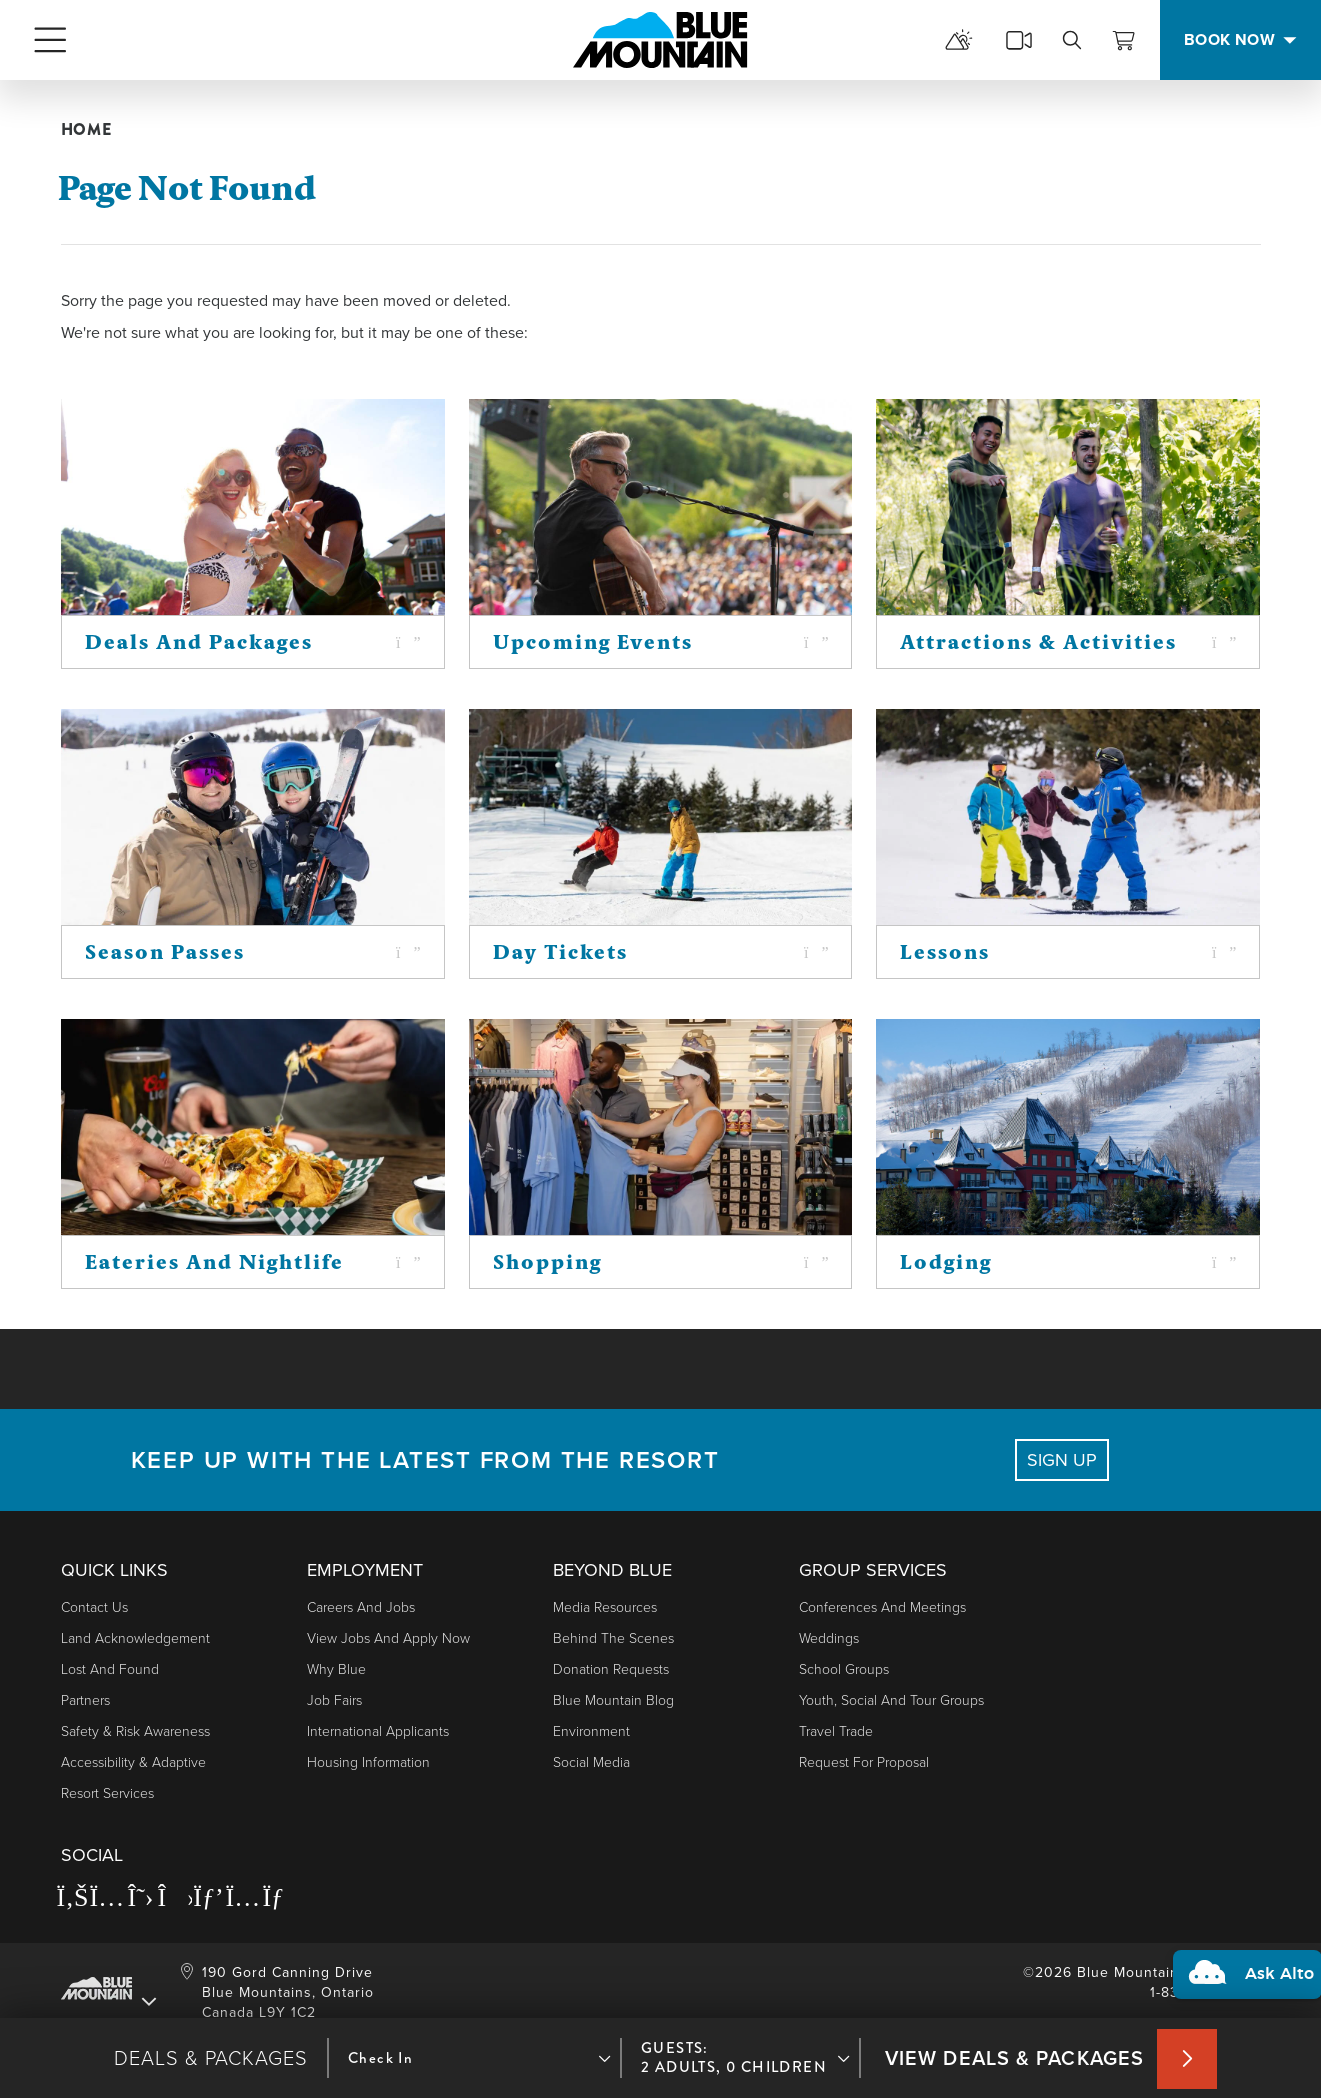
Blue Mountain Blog (613, 1700)
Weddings (829, 1638)
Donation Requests (611, 1669)
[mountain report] (959, 40)
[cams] (1019, 40)
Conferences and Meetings (882, 1607)
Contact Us (94, 1607)
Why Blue (336, 1669)
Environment (591, 1731)
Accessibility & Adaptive (133, 1762)
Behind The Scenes (613, 1638)
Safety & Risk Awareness (135, 1731)
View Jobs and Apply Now (388, 1638)
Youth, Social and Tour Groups (891, 1700)
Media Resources (605, 1607)
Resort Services (107, 1793)
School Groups (844, 1669)
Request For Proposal (864, 1762)
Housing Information (368, 1762)
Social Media (591, 1762)
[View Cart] (1124, 40)
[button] (1242, 1946)
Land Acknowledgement (135, 1638)
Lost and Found (110, 1669)
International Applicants (378, 1731)
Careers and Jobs (361, 1607)
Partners (85, 1700)
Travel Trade (836, 1731)
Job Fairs (334, 1700)
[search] (1072, 40)
